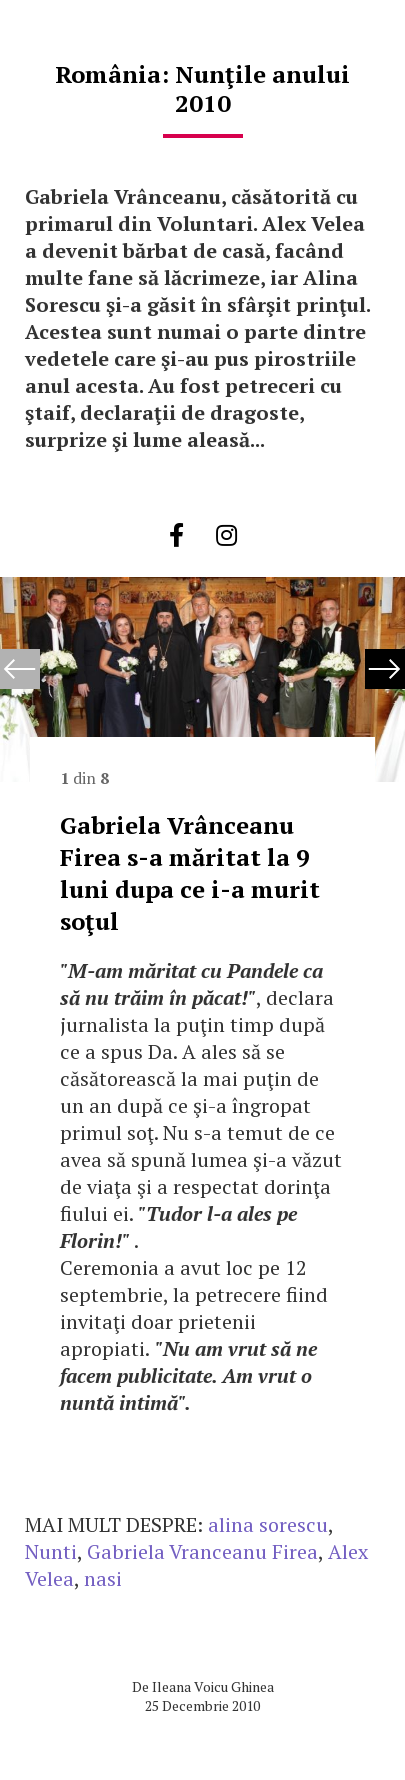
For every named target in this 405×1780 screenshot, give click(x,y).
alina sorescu (268, 1524)
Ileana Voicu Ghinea (213, 1686)
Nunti (51, 1551)
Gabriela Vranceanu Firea (202, 1551)
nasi (103, 1578)
